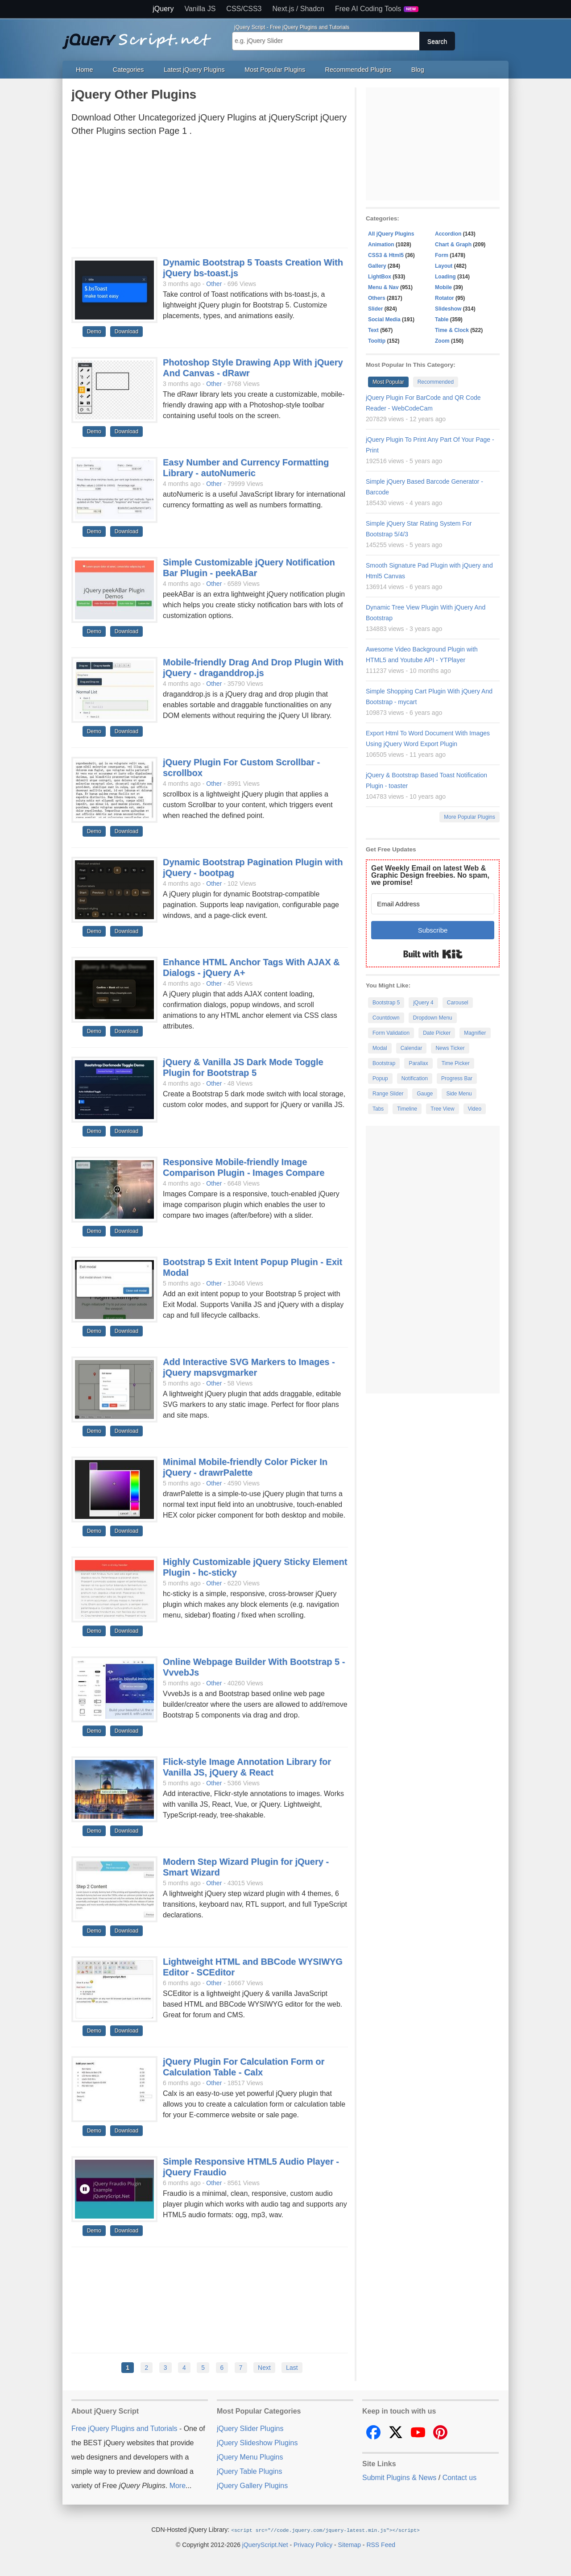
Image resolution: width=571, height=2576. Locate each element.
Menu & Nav (383, 287)
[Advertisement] (209, 195)
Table (441, 319)
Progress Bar (456, 1078)
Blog (417, 69)
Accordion (448, 234)
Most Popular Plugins (274, 69)
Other (214, 283)
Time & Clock (452, 330)
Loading (445, 277)
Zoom (442, 341)
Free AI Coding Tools (376, 8)
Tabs (378, 1109)
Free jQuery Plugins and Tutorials (140, 36)
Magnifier (475, 1033)
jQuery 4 (423, 1003)
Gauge (425, 1094)
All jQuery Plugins (391, 234)
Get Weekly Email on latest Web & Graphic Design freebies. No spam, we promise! (430, 875)
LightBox (379, 277)
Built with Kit (433, 954)
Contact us (459, 2477)
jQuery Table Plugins (249, 2471)
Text (373, 330)
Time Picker (456, 1063)
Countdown (386, 1018)
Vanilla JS (199, 8)
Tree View (442, 1109)
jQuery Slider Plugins (250, 2428)
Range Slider (387, 1094)
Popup (380, 1078)
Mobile (443, 287)
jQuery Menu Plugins (250, 2457)
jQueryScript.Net (265, 2544)
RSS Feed (380, 2544)
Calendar (411, 1048)
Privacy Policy (313, 2544)
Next (264, 2367)
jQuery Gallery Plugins (252, 2485)
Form (441, 255)
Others (376, 298)
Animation (381, 244)
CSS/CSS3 (243, 8)
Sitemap (349, 2544)
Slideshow (448, 309)
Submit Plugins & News (399, 2477)
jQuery (163, 8)
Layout (443, 266)
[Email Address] (432, 903)
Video (474, 1109)
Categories (128, 69)
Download (126, 331)
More (178, 2485)
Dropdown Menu (432, 1018)
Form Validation (391, 1033)
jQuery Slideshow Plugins (257, 2443)
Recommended (436, 382)
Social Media (384, 319)
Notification (414, 1078)
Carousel (457, 1003)
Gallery (377, 266)
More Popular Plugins (469, 817)
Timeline (407, 1109)
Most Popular (388, 382)
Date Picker (437, 1033)
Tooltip (376, 341)
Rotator (444, 298)
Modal (379, 1048)
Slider (375, 309)
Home (84, 69)
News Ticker (449, 1048)
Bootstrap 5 (386, 1003)
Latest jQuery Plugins (194, 69)
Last (292, 2367)
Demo (94, 331)
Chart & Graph (453, 244)
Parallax (418, 1063)
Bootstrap (383, 1063)
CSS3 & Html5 (386, 255)
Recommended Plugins (358, 69)
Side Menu (459, 1094)
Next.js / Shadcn (299, 8)
